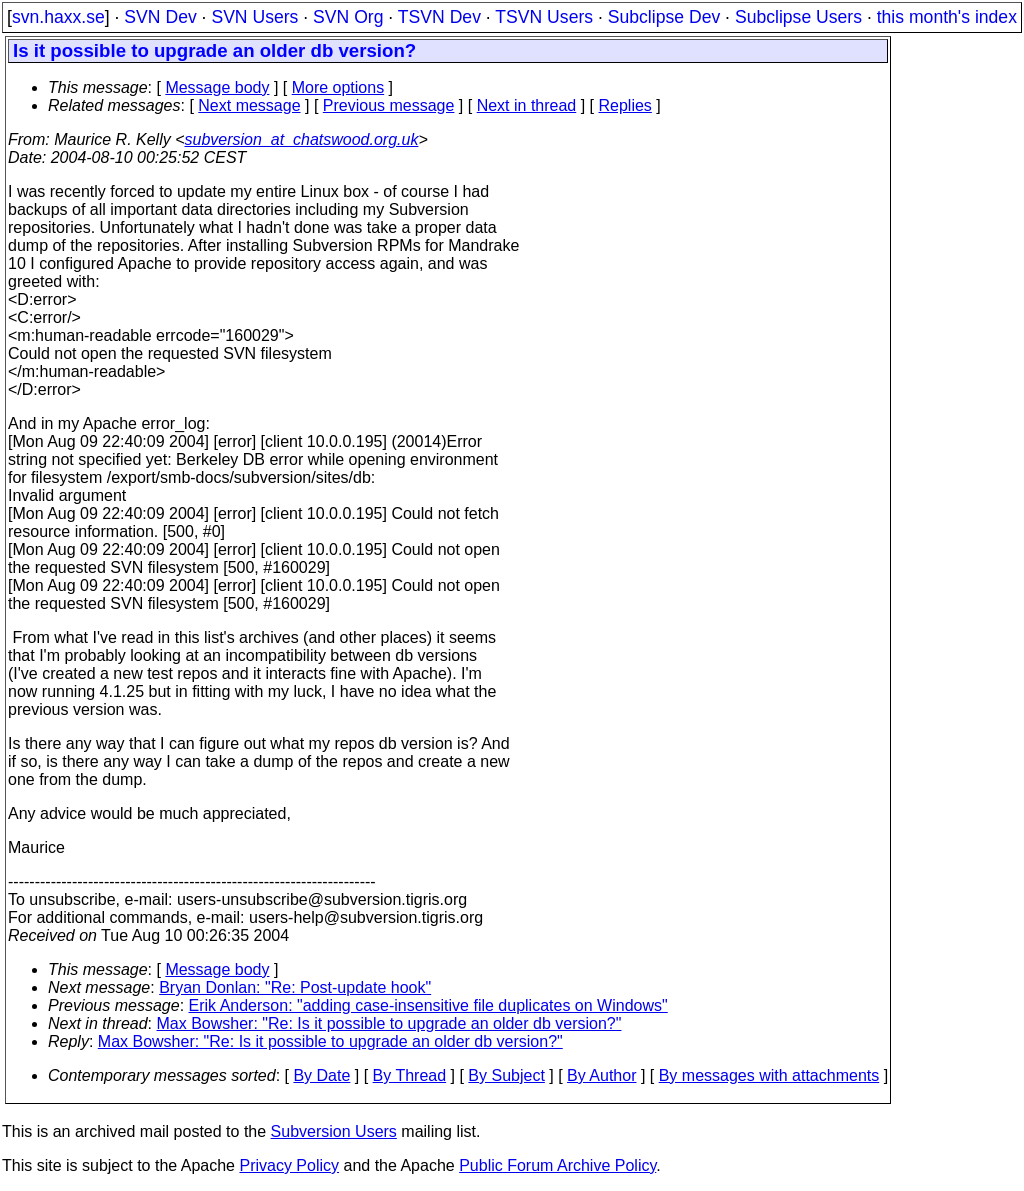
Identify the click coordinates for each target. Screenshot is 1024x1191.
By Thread (410, 1075)
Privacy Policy (289, 1165)
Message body (217, 87)
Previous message (389, 105)
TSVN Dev (439, 17)
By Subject (506, 1075)
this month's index (947, 17)
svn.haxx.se (58, 17)
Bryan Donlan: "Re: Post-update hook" (295, 987)
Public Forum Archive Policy (557, 1165)
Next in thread (527, 105)
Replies (625, 105)
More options (338, 87)
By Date (321, 1075)
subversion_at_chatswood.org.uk (301, 139)
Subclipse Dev (664, 17)
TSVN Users (544, 17)
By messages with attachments (769, 1075)
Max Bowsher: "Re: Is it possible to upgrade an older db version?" (389, 1023)
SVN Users (254, 17)
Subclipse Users (798, 17)
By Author (601, 1075)
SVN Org (348, 17)
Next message (249, 105)
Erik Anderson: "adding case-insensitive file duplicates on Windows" (428, 1005)
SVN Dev (160, 17)
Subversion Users (334, 1131)
